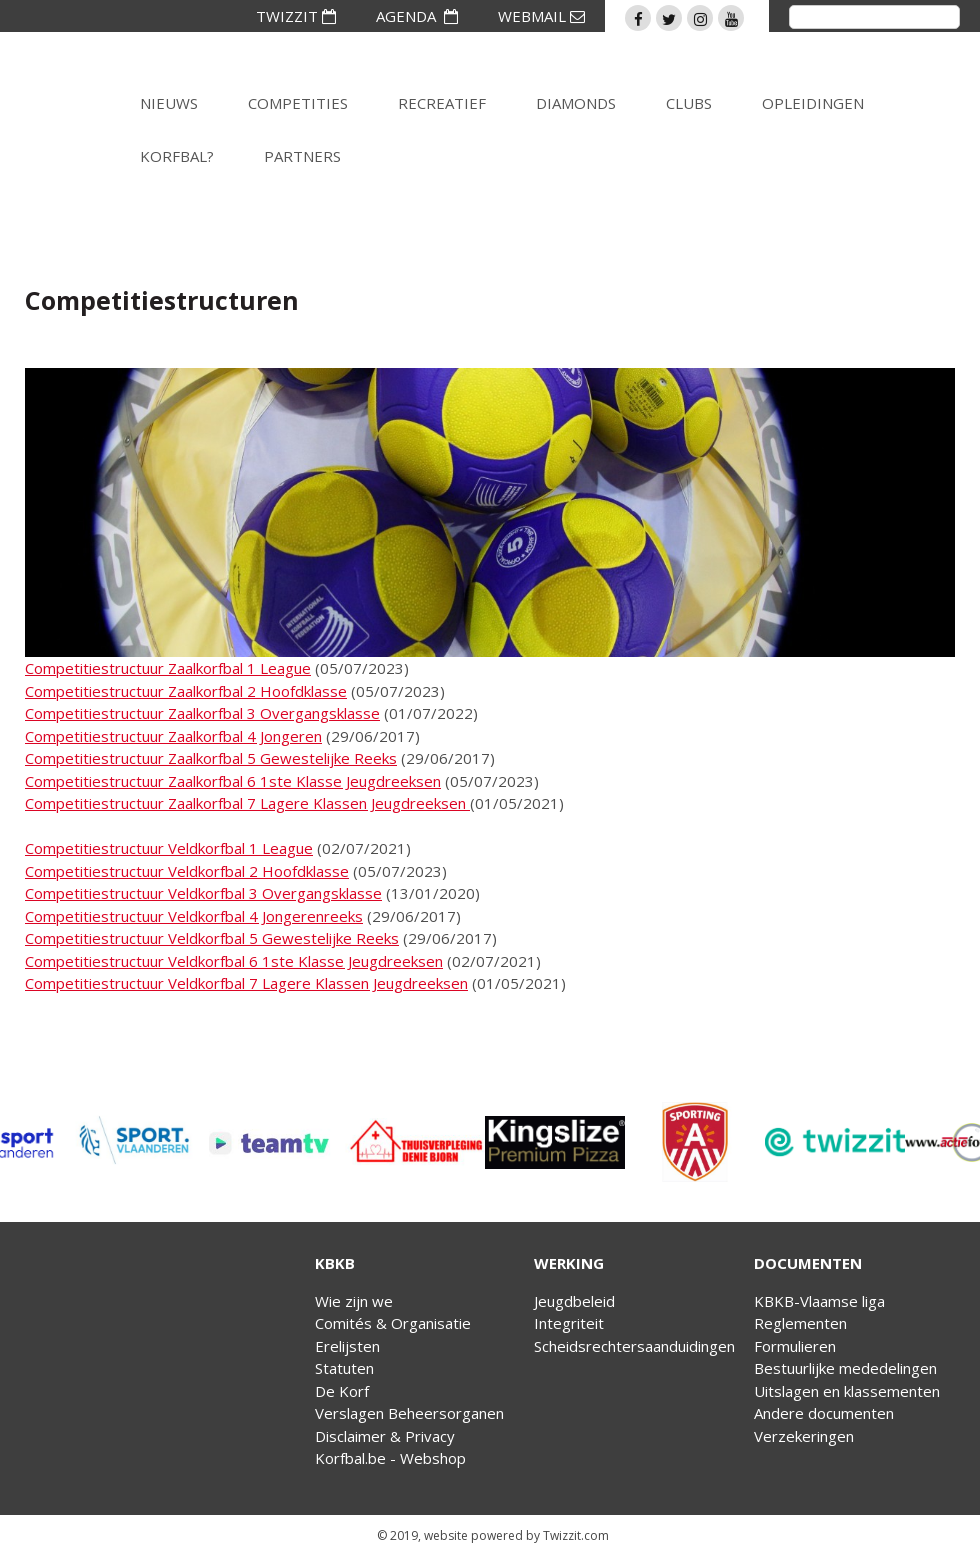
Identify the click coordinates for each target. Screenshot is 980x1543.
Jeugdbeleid (574, 1301)
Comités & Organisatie (393, 1323)
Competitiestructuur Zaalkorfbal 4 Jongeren (173, 736)
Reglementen (800, 1323)
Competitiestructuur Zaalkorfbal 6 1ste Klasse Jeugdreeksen (233, 781)
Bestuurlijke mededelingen (845, 1368)
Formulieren (795, 1346)
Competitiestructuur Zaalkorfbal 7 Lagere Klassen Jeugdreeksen (247, 803)
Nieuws (169, 103)
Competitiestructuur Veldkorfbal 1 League (169, 848)
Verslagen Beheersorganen (409, 1413)
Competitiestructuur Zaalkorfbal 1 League (168, 668)
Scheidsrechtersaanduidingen (634, 1346)
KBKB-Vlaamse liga (819, 1301)
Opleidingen (813, 103)
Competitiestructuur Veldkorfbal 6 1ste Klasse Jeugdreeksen (234, 961)
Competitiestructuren (162, 300)
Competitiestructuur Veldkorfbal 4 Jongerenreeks (194, 916)
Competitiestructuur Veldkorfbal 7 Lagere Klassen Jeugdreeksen (246, 983)
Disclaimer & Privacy (385, 1436)
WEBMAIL (541, 16)
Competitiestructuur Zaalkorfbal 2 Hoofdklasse (186, 691)
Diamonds (576, 103)
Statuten (344, 1368)
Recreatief (442, 103)
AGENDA (417, 16)
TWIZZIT (296, 16)
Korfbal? (177, 156)
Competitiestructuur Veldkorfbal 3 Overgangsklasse (203, 893)
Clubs (689, 103)
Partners (302, 156)
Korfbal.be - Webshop (390, 1458)
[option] (172, 1142)
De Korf (342, 1391)
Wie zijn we (354, 1301)
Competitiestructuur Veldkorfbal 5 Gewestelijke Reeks (212, 938)
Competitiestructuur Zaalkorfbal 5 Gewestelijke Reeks (211, 758)
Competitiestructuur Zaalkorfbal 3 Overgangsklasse (202, 713)
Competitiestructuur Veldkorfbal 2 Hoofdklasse (187, 871)
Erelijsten (347, 1346)
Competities (298, 103)
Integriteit (569, 1323)
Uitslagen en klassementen (847, 1391)
